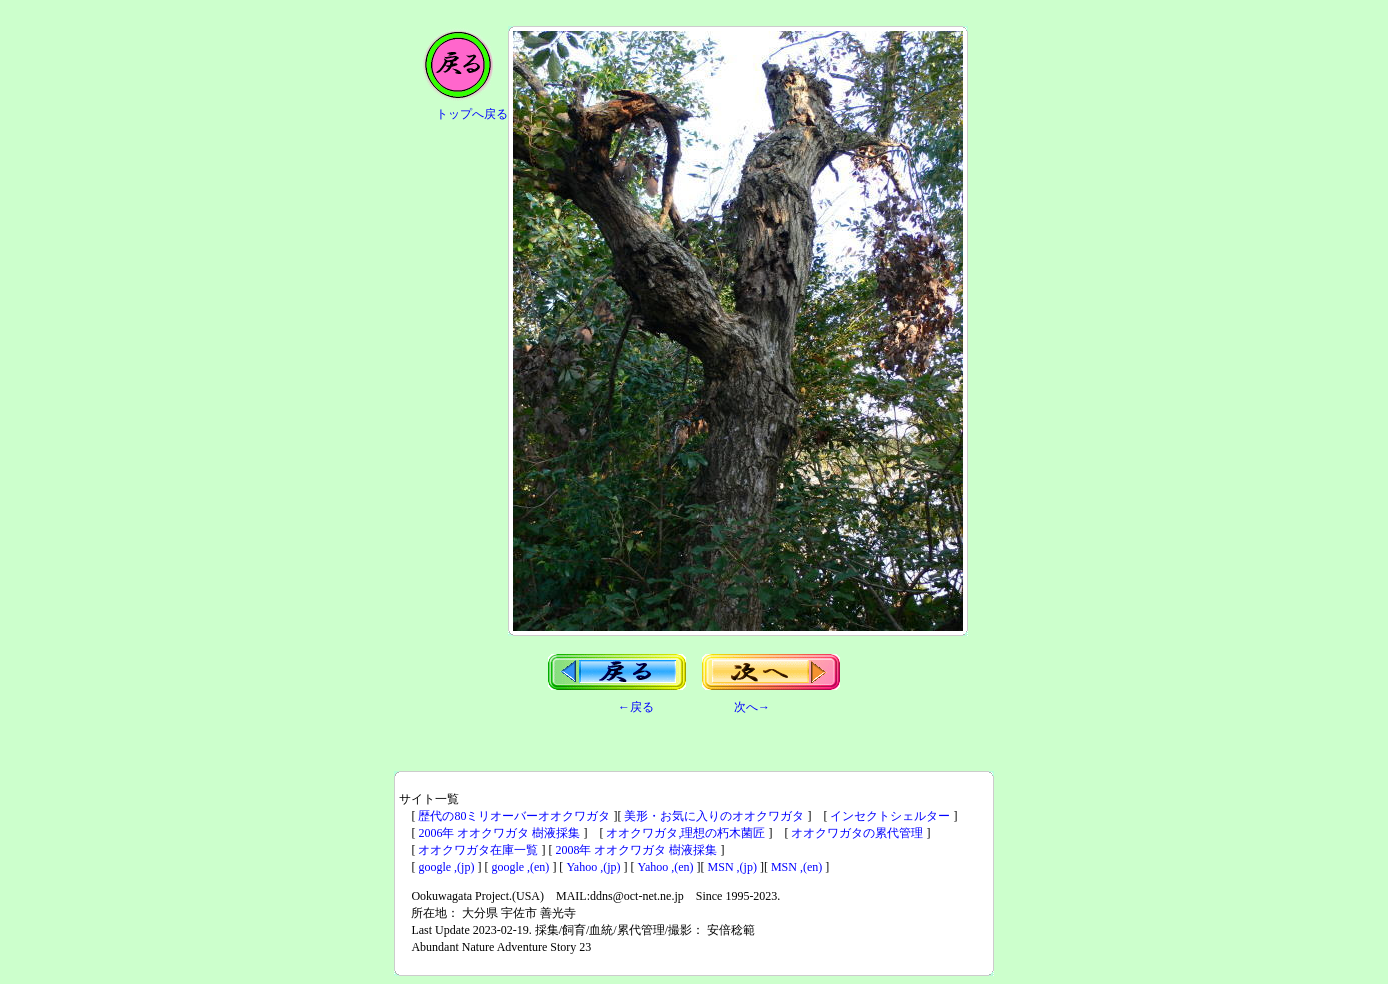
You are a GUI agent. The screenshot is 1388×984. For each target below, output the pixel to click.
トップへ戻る (472, 114)
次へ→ (752, 707)
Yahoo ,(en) (666, 867)
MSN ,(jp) (732, 867)
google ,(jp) (446, 867)
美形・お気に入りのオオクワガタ (714, 816)
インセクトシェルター (890, 816)
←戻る (636, 707)
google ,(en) (520, 867)
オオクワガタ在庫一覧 (478, 850)
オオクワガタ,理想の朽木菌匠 (685, 833)
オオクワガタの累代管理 (857, 833)
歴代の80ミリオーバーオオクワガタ (514, 816)
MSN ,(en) (796, 867)
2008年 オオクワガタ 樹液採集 (636, 850)
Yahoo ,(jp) (593, 867)
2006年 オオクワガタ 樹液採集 (499, 833)
